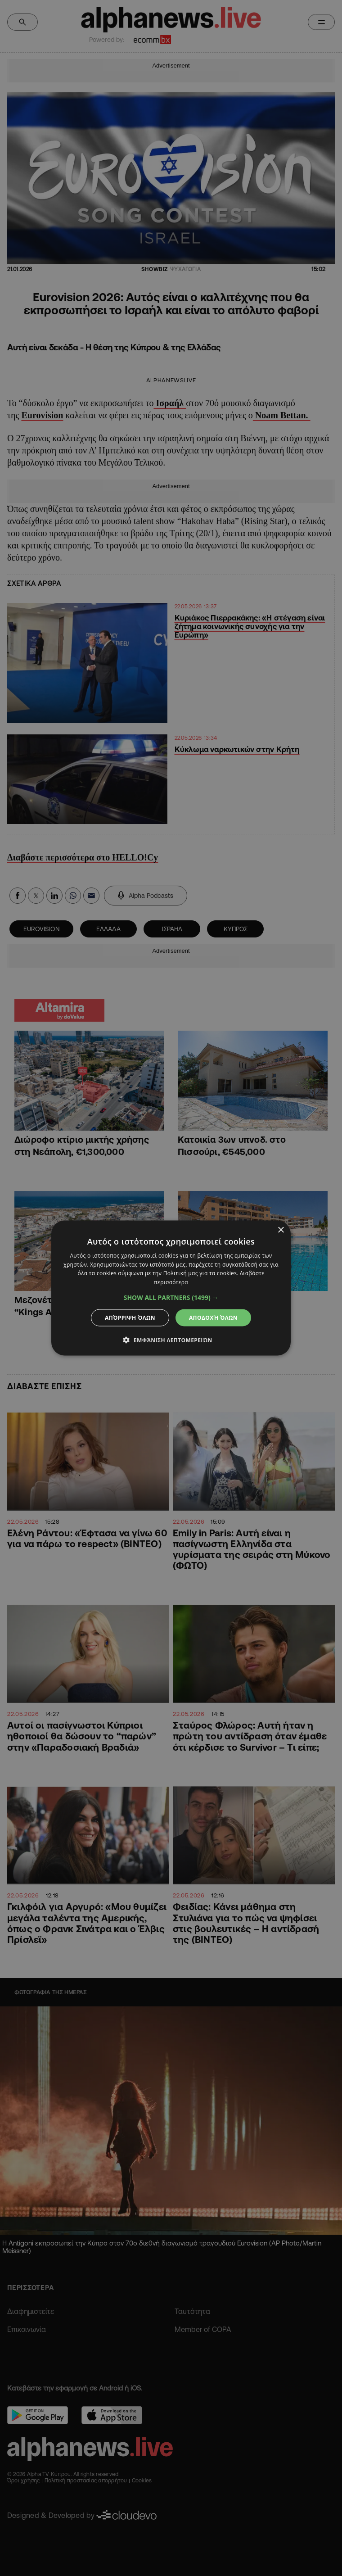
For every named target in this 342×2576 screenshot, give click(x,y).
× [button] (280, 1230)
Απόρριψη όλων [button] (130, 1318)
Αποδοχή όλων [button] (213, 1318)
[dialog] (171, 1288)
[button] (171, 1298)
